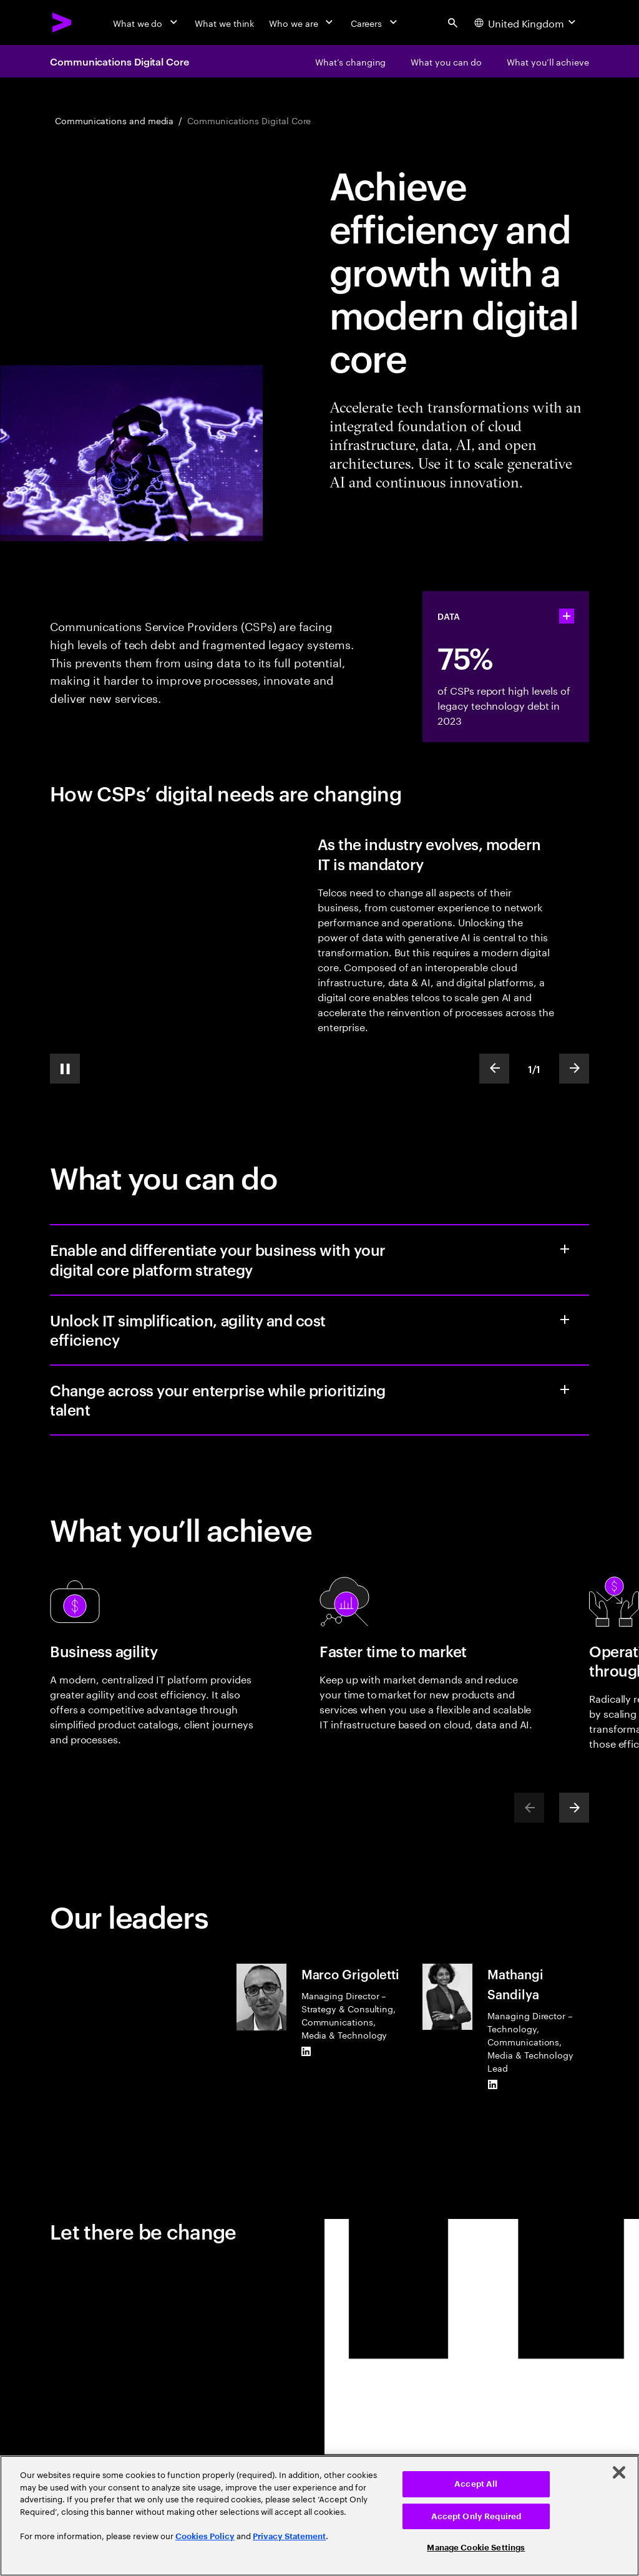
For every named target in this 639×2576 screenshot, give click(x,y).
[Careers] (375, 22)
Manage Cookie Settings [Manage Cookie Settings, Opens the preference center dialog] (476, 2548)
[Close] (619, 2472)
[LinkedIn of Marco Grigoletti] (306, 2051)
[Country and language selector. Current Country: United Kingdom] (526, 22)
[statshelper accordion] (567, 616)
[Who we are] (302, 22)
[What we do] (146, 22)
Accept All (475, 2484)
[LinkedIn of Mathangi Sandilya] (492, 2084)
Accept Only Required (476, 2516)
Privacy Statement (289, 2536)
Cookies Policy (205, 2536)
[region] (319, 2516)
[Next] (574, 1808)
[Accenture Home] (62, 22)
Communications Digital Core (119, 61)
